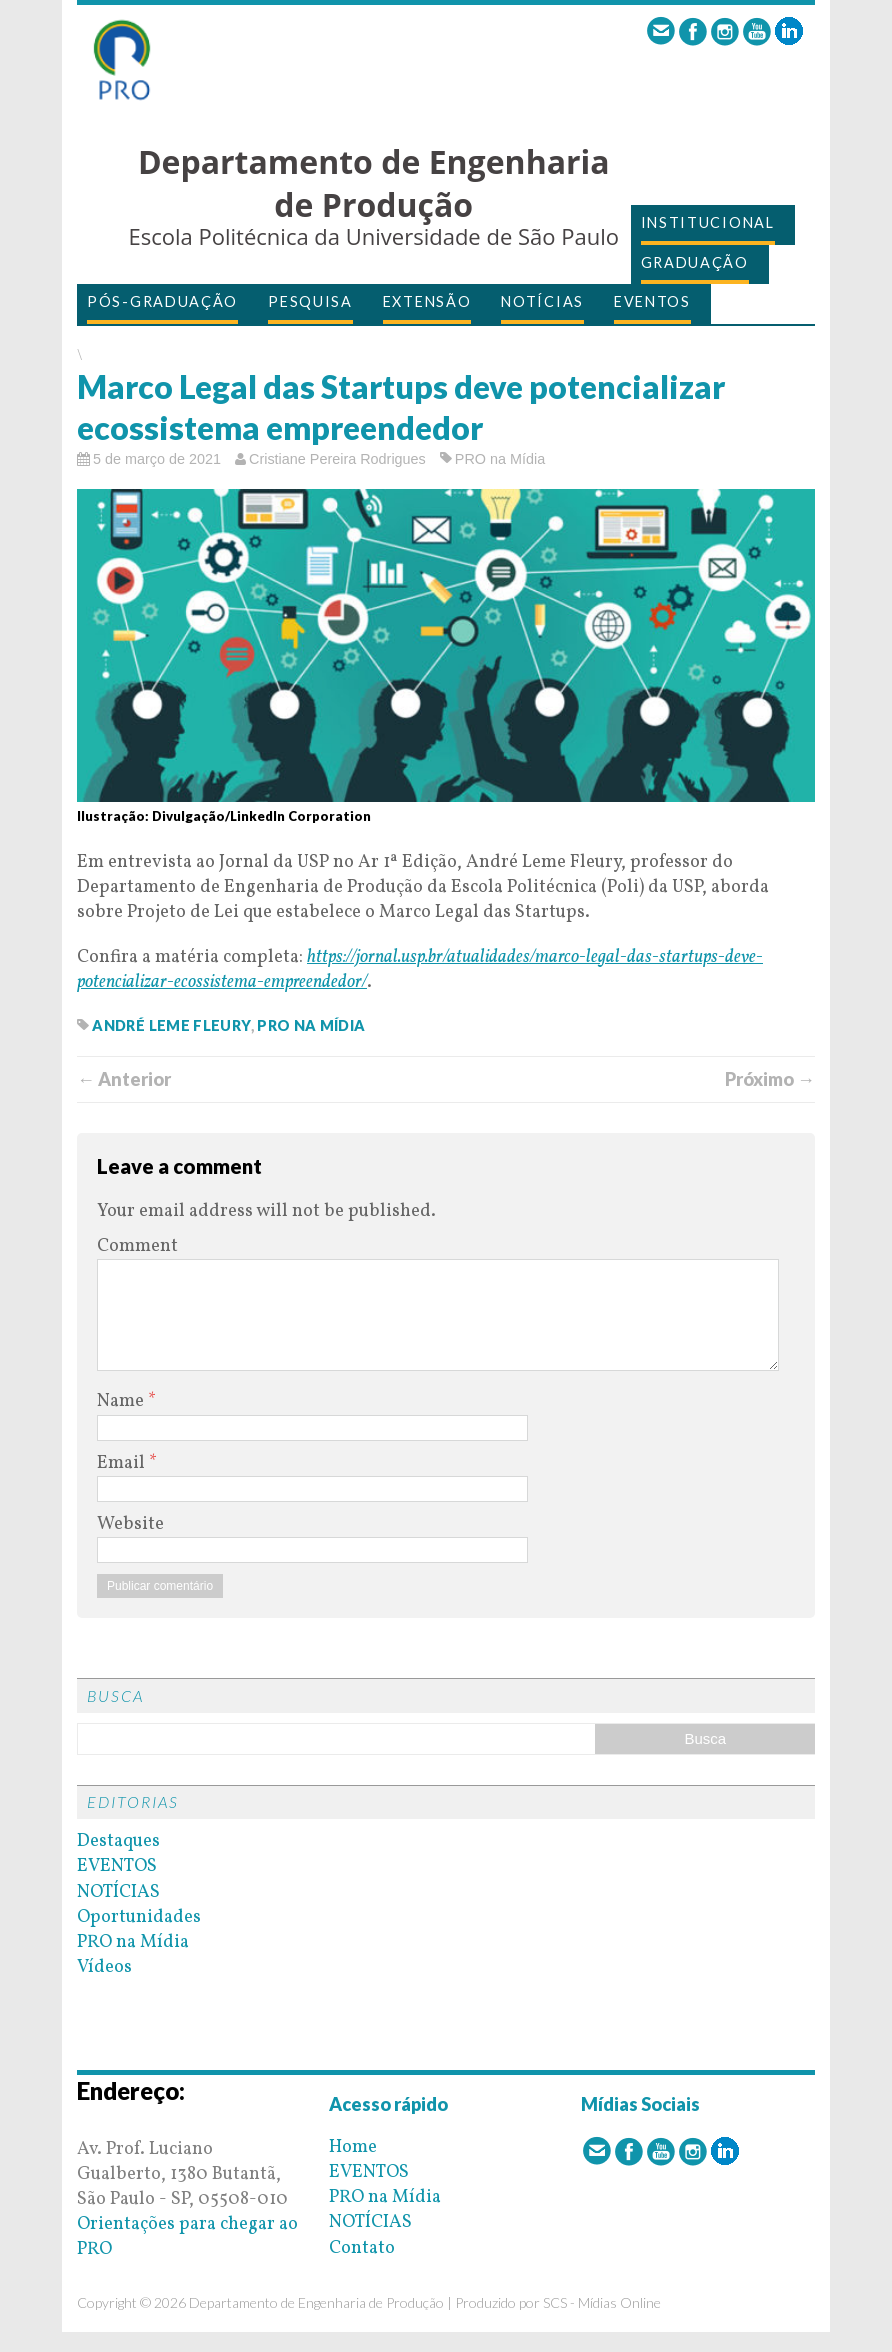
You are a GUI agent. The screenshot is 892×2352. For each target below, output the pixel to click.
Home (353, 2147)
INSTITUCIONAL (708, 222)
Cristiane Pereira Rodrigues (337, 459)
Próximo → (770, 1079)
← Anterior (124, 1079)
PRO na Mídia (500, 459)
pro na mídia (311, 1025)
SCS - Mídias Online (602, 2302)
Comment (137, 1246)
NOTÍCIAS (542, 301)
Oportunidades (139, 1917)
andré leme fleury (171, 1025)
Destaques (118, 1841)
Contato (362, 2248)
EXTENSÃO (427, 301)
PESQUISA (310, 301)
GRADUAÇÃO (695, 262)
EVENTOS (652, 301)
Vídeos (104, 1967)
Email (123, 1463)
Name (122, 1401)
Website (130, 1524)
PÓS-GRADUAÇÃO (162, 301)
